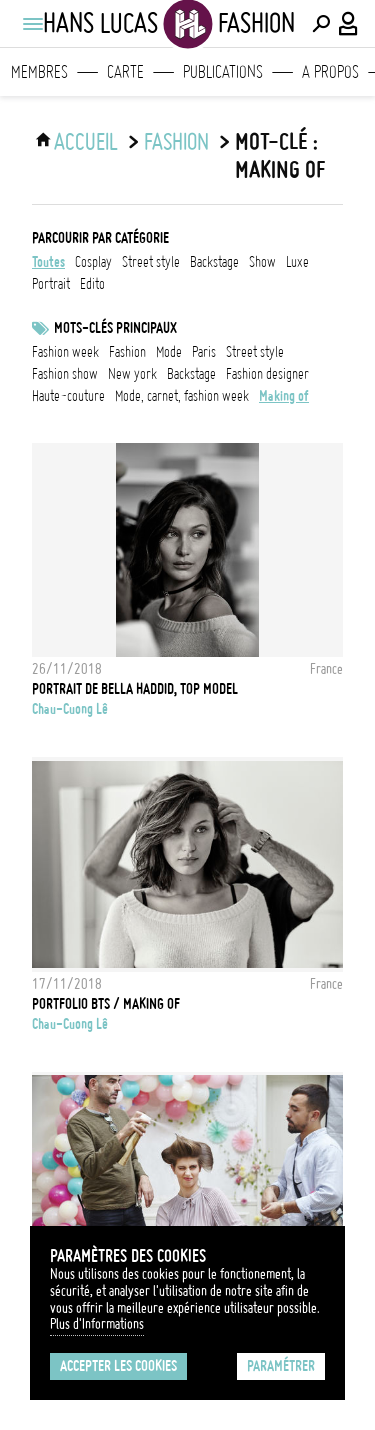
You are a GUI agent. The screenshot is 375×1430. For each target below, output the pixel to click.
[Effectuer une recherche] (321, 24)
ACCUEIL (86, 142)
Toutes (48, 262)
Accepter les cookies (118, 1366)
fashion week (65, 352)
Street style (255, 352)
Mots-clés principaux (115, 328)
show (262, 262)
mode (169, 352)
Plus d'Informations (97, 1324)
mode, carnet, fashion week (182, 396)
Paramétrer (281, 1366)
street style (151, 262)
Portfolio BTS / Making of (106, 1004)
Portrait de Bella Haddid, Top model (135, 689)
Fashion (176, 142)
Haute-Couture (68, 396)
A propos (330, 72)
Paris (204, 352)
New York (132, 374)
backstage (214, 262)
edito (92, 284)
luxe (297, 262)
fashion (127, 352)
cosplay (93, 262)
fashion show (65, 374)
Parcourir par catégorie (100, 238)
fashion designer (267, 374)
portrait (51, 284)
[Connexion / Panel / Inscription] (349, 24)
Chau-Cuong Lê (70, 709)
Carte (125, 72)
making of (284, 396)
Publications (223, 72)
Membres (39, 72)
